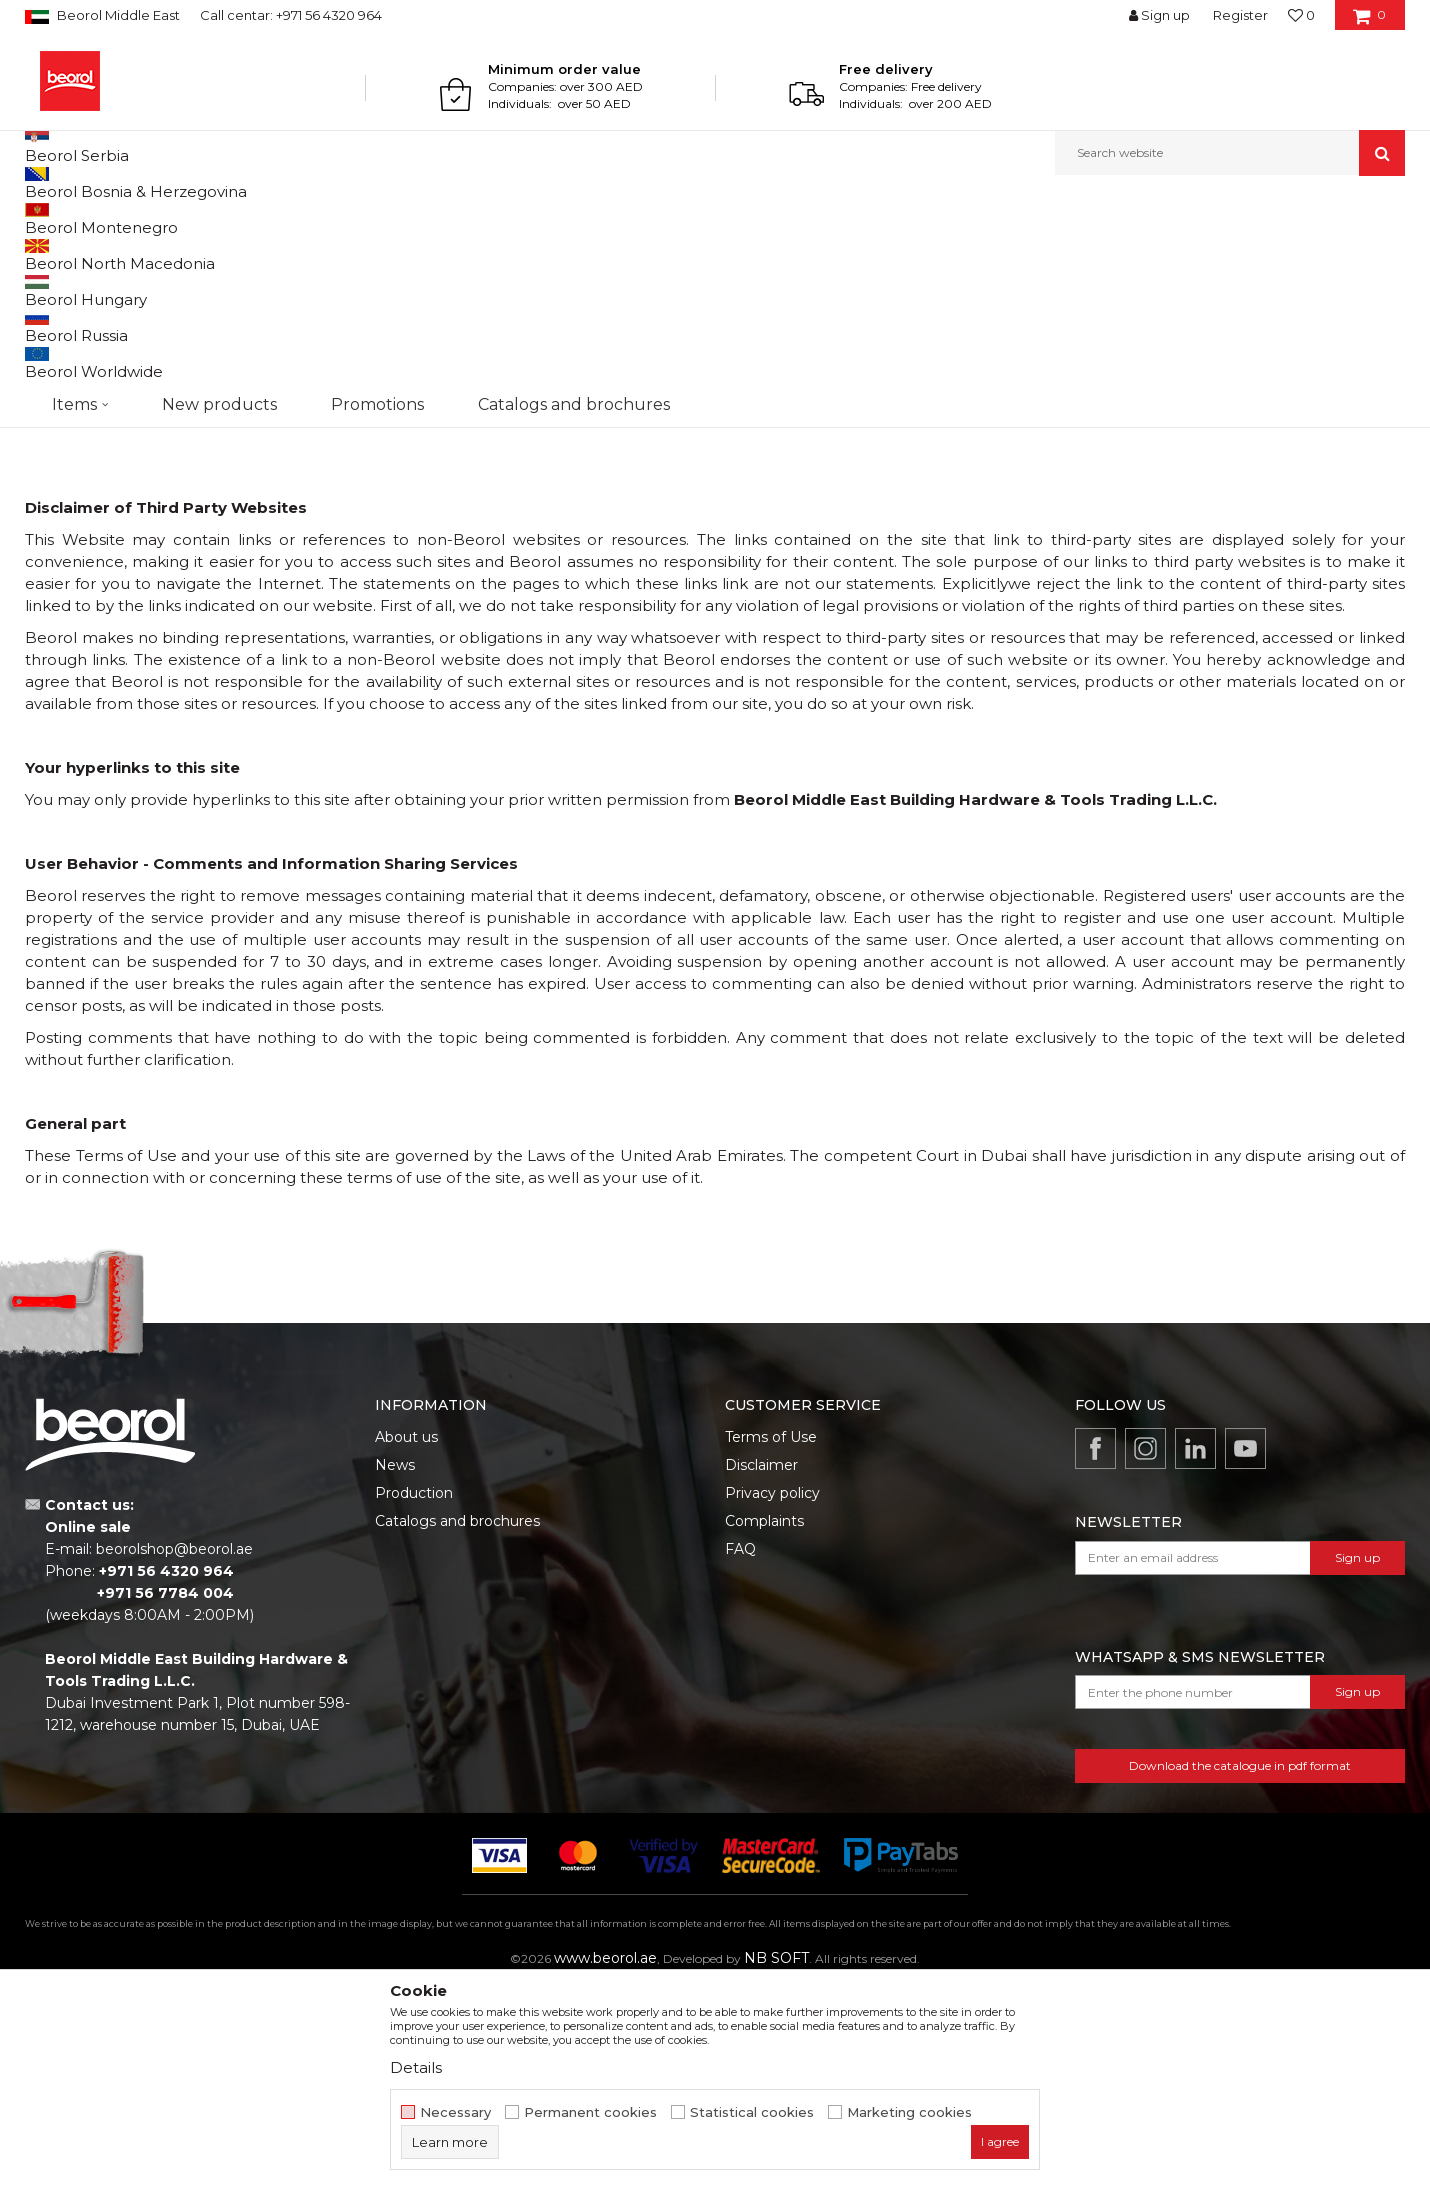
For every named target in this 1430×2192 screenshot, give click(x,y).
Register (1240, 15)
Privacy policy (772, 1699)
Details (416, 2067)
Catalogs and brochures (457, 1727)
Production (414, 1699)
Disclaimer (761, 1671)
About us (406, 1643)
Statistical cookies (752, 2112)
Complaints (764, 1727)
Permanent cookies (590, 2112)
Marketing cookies (909, 2112)
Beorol (43, 218)
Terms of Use (771, 1643)
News (395, 1671)
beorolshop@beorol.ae (174, 1755)
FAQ (740, 1755)
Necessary (455, 2112)
